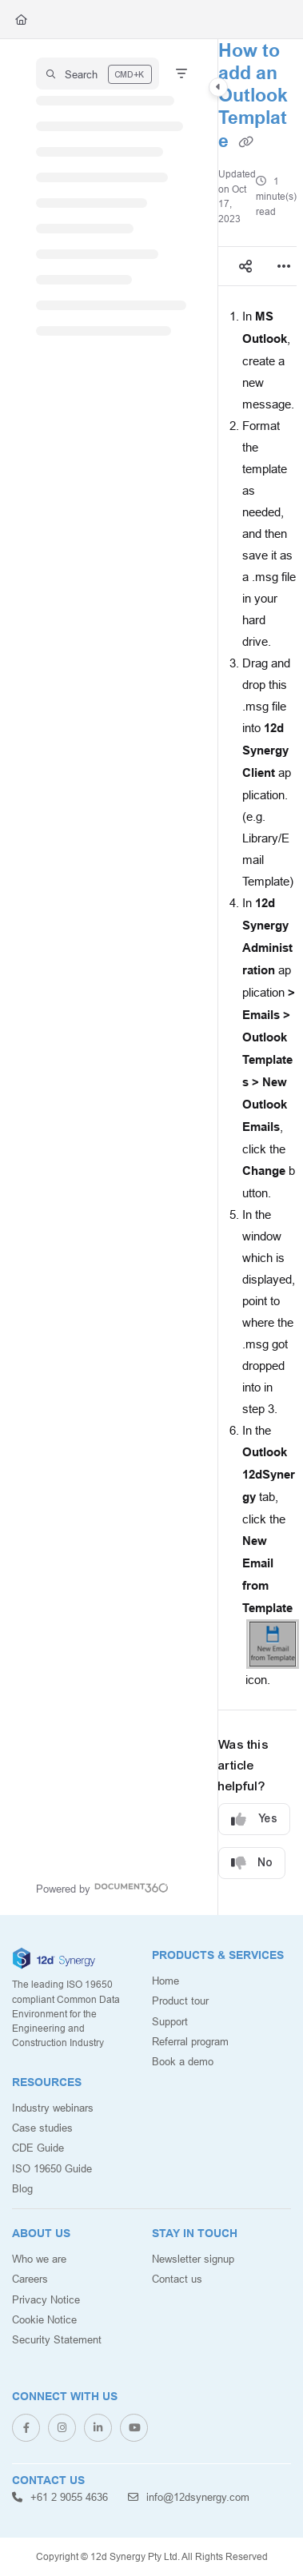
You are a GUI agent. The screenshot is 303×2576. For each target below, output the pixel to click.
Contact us (177, 2278)
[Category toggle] (218, 87)
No (252, 1863)
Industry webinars (53, 2107)
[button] (97, 74)
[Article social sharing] (245, 266)
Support (170, 2021)
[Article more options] (284, 266)
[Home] (21, 19)
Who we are (39, 2258)
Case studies (42, 2127)
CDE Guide (38, 2147)
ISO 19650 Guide (52, 2168)
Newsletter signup (193, 2258)
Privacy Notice (46, 2299)
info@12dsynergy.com (188, 2496)
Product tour (180, 2000)
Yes (254, 1819)
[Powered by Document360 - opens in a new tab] (102, 1887)
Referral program (190, 2041)
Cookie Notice (44, 2319)
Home (165, 1980)
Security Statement (57, 2339)
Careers (30, 2278)
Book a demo (182, 2061)
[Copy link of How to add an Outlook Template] (246, 142)
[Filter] (181, 73)
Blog (22, 2188)
